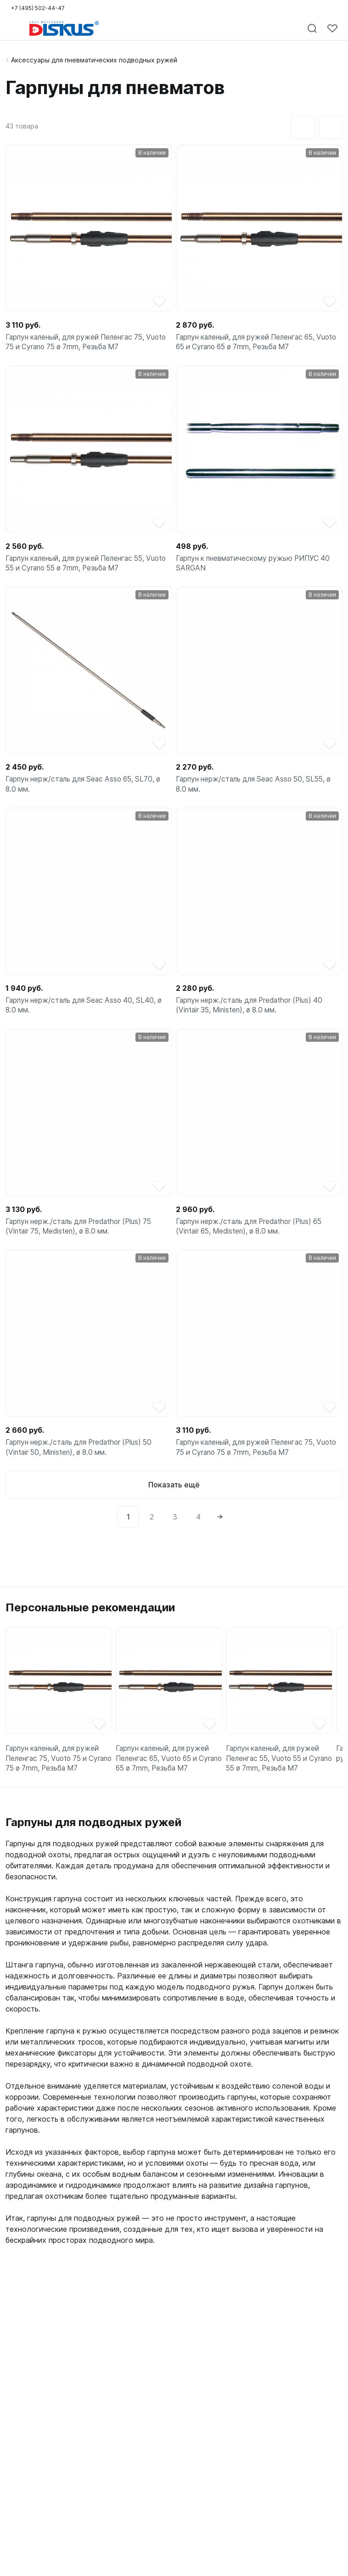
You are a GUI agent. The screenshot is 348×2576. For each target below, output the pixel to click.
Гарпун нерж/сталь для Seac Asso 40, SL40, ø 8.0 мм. (88, 1014)
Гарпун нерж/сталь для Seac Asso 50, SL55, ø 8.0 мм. (258, 790)
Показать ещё (174, 1499)
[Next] (220, 1531)
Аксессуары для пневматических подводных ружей (94, 60)
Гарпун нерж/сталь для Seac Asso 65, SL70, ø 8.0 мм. (88, 790)
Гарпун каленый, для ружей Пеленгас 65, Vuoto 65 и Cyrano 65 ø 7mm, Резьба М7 (250, 343)
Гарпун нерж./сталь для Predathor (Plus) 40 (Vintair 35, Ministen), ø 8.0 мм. (253, 1014)
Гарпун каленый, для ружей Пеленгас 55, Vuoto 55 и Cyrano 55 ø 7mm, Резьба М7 (80, 567)
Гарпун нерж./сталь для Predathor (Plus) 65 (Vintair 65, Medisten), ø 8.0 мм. (253, 1237)
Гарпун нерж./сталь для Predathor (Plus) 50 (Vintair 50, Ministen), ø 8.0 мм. (83, 1461)
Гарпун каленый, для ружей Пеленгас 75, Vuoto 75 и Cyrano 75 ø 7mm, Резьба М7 (79, 343)
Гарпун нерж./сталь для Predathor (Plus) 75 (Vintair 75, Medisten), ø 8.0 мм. (83, 1237)
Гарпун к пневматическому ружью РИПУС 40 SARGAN (256, 567)
